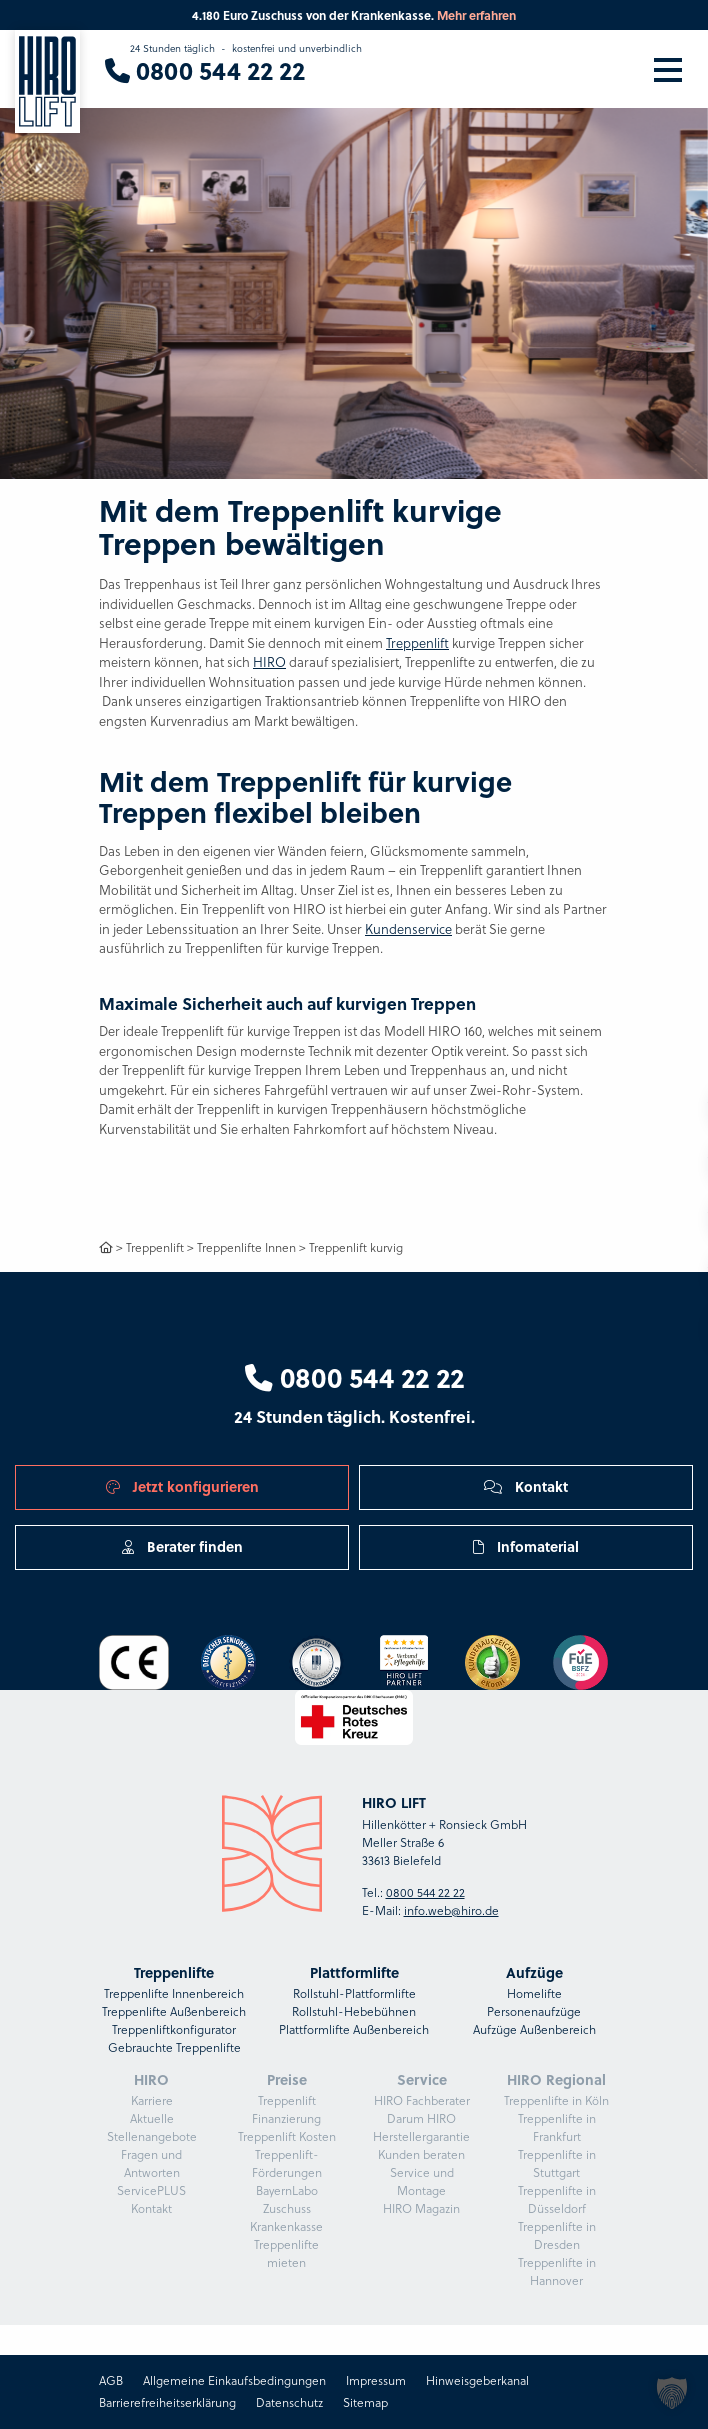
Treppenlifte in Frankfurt (557, 2127)
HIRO (269, 662)
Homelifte (534, 1993)
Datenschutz (289, 2402)
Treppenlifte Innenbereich (174, 1993)
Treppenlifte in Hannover (557, 2271)
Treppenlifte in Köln (556, 2100)
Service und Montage (422, 2181)
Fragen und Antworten (151, 2163)
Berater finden (182, 1546)
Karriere (152, 2100)
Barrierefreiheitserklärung (167, 2402)
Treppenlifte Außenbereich (174, 2011)
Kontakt (526, 1486)
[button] (672, 2393)
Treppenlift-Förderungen (287, 2163)
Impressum (376, 2380)
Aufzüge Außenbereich (534, 2029)
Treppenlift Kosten (287, 2136)
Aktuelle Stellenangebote (152, 2127)
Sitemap (365, 2402)
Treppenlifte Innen (246, 1247)
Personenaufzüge (534, 2011)
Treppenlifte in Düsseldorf (557, 2199)
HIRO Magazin (421, 2208)
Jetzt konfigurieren (182, 1486)
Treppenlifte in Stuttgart (557, 2163)
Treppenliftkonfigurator (174, 2029)
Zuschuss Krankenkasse (286, 2217)
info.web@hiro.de (451, 1910)
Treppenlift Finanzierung (286, 2109)
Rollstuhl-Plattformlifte (354, 1993)
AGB (111, 2380)
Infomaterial (526, 1546)
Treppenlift (417, 643)
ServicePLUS (151, 2190)
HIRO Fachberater (422, 2100)
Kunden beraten (421, 2154)
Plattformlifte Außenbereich (354, 2029)
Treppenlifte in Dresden (557, 2235)
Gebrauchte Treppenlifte (174, 2047)
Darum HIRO (421, 2118)
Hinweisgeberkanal (477, 2380)
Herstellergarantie (421, 2136)
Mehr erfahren (476, 15)
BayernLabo (287, 2190)
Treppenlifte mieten (286, 2253)
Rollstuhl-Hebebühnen (354, 2011)
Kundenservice (408, 929)
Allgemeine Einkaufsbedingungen (234, 2380)
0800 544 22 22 (354, 1377)
